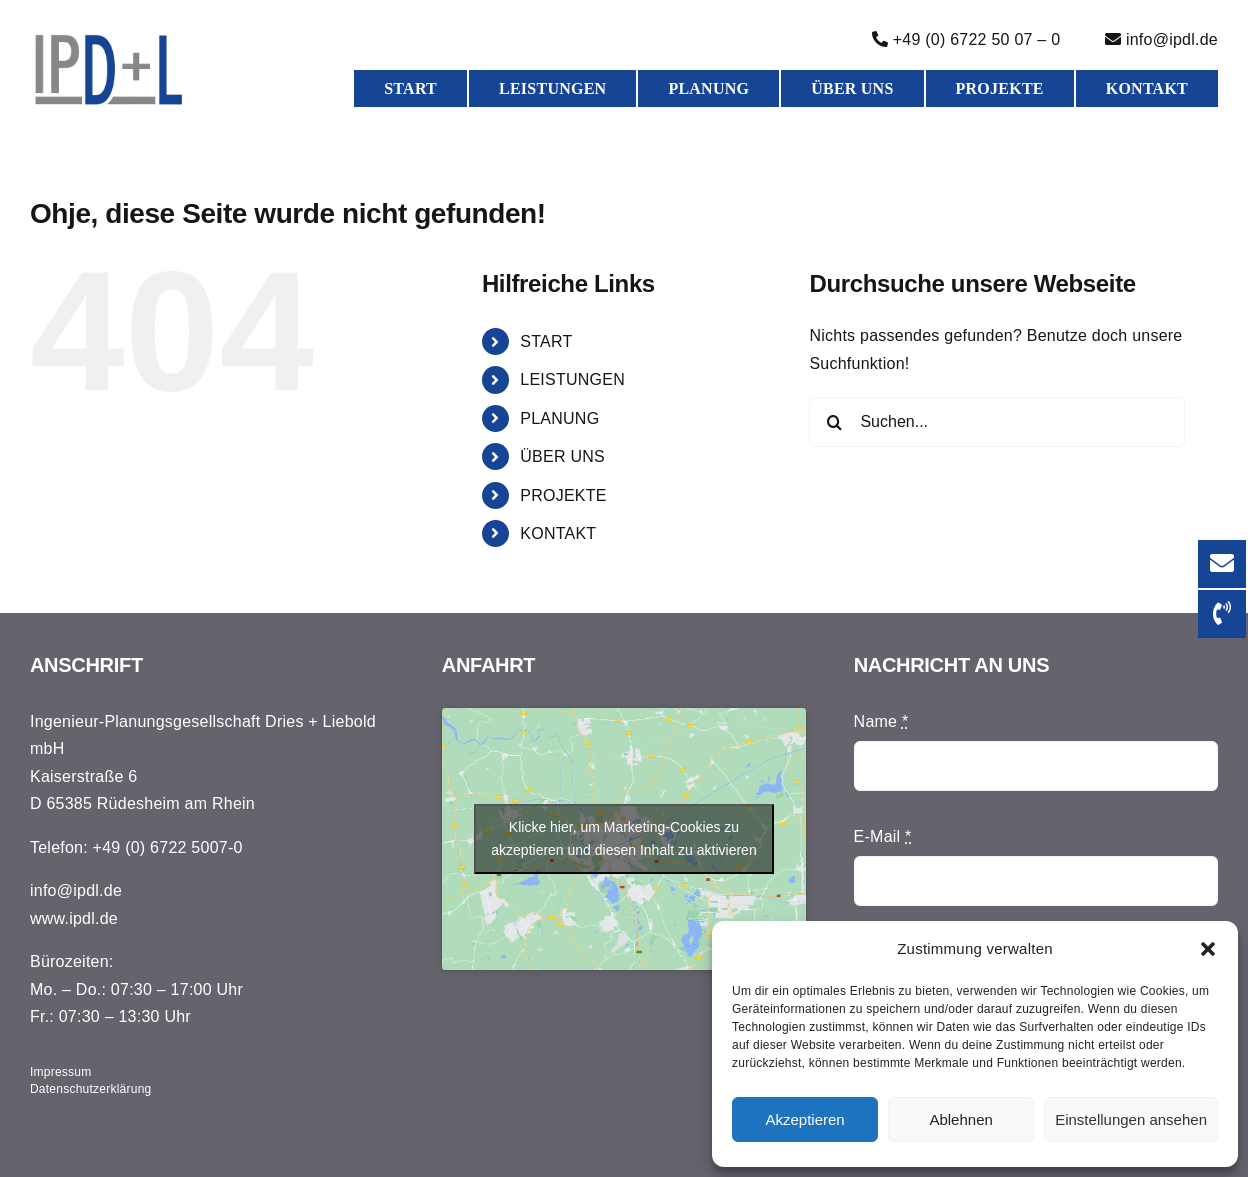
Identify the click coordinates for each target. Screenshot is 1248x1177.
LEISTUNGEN (572, 379)
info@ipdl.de (76, 890)
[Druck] (109, 39)
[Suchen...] (997, 422)
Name (881, 721)
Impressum (61, 1072)
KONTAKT (558, 533)
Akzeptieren (804, 1119)
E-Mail (883, 836)
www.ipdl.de (74, 918)
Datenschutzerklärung (91, 1089)
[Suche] (834, 422)
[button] (1208, 949)
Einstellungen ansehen (1131, 1119)
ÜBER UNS (562, 456)
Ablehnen (960, 1119)
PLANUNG (559, 418)
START (546, 341)
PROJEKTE (563, 495)
